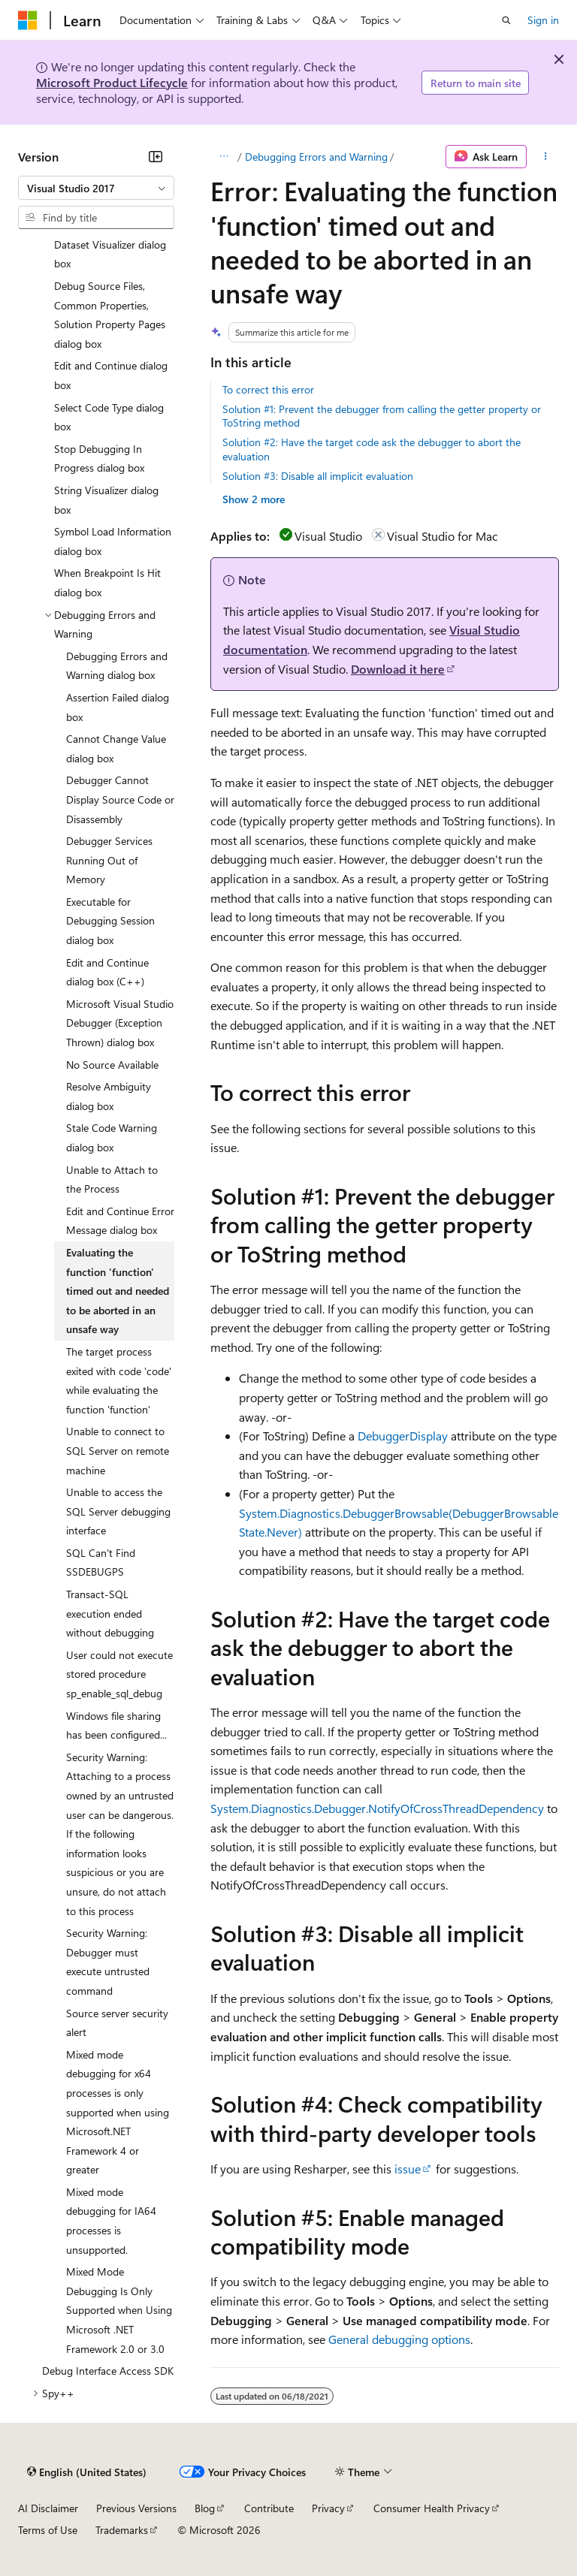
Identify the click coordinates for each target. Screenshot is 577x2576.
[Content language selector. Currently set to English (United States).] (87, 2472)
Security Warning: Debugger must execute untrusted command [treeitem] (108, 1962)
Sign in (543, 20)
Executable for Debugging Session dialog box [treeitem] (110, 920)
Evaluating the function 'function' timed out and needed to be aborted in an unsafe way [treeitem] (117, 1290)
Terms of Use (47, 2530)
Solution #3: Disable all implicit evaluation (317, 476)
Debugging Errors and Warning (316, 156)
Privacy (328, 2508)
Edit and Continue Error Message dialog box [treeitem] (120, 1221)
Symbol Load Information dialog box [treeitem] (112, 541)
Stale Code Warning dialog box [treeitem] (111, 1137)
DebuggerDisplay (403, 1435)
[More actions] (546, 157)
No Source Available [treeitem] (112, 1064)
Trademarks (121, 2530)
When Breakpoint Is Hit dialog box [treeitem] (107, 582)
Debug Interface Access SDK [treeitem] (108, 2370)
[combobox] (96, 188)
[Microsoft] (28, 20)
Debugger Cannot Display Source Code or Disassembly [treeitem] (120, 799)
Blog (205, 2508)
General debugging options (399, 2339)
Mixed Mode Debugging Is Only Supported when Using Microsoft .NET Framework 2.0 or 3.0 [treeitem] (119, 2309)
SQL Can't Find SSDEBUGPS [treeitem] (100, 1562)
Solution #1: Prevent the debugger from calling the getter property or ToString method (381, 416)
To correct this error (268, 389)
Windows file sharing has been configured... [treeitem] (116, 1725)
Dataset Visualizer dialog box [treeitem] (110, 254)
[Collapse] (155, 156)
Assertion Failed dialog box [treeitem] (117, 707)
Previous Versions (136, 2508)
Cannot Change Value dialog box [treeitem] (116, 748)
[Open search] (506, 20)
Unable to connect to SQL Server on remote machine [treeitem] (117, 1450)
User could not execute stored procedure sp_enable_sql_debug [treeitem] (119, 1674)
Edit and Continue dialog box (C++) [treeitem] (107, 972)
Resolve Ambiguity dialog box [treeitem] (108, 1096)
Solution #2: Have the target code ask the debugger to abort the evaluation (371, 449)
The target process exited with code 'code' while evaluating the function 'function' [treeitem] (118, 1380)
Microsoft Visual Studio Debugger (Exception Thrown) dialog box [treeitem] (120, 1023)
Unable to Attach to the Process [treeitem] (112, 1179)
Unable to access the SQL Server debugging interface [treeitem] (118, 1511)
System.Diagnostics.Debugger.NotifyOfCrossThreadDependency (377, 1808)
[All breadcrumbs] (223, 157)
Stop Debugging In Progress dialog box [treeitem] (99, 458)
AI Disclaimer (48, 2508)
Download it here (398, 669)
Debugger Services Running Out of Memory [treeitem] (109, 860)
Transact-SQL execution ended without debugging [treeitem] (110, 1613)
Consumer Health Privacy (431, 2508)
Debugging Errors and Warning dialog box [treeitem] (117, 666)
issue (407, 2168)
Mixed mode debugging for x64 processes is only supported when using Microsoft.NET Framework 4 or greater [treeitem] (117, 2112)
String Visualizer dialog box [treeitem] (106, 500)
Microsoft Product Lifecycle (112, 82)
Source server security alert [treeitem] (117, 2023)
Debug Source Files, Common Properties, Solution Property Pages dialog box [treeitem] (109, 315)
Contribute (269, 2508)
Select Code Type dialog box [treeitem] (109, 417)
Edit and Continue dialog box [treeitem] (111, 375)
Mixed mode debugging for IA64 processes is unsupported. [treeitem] (111, 2221)
